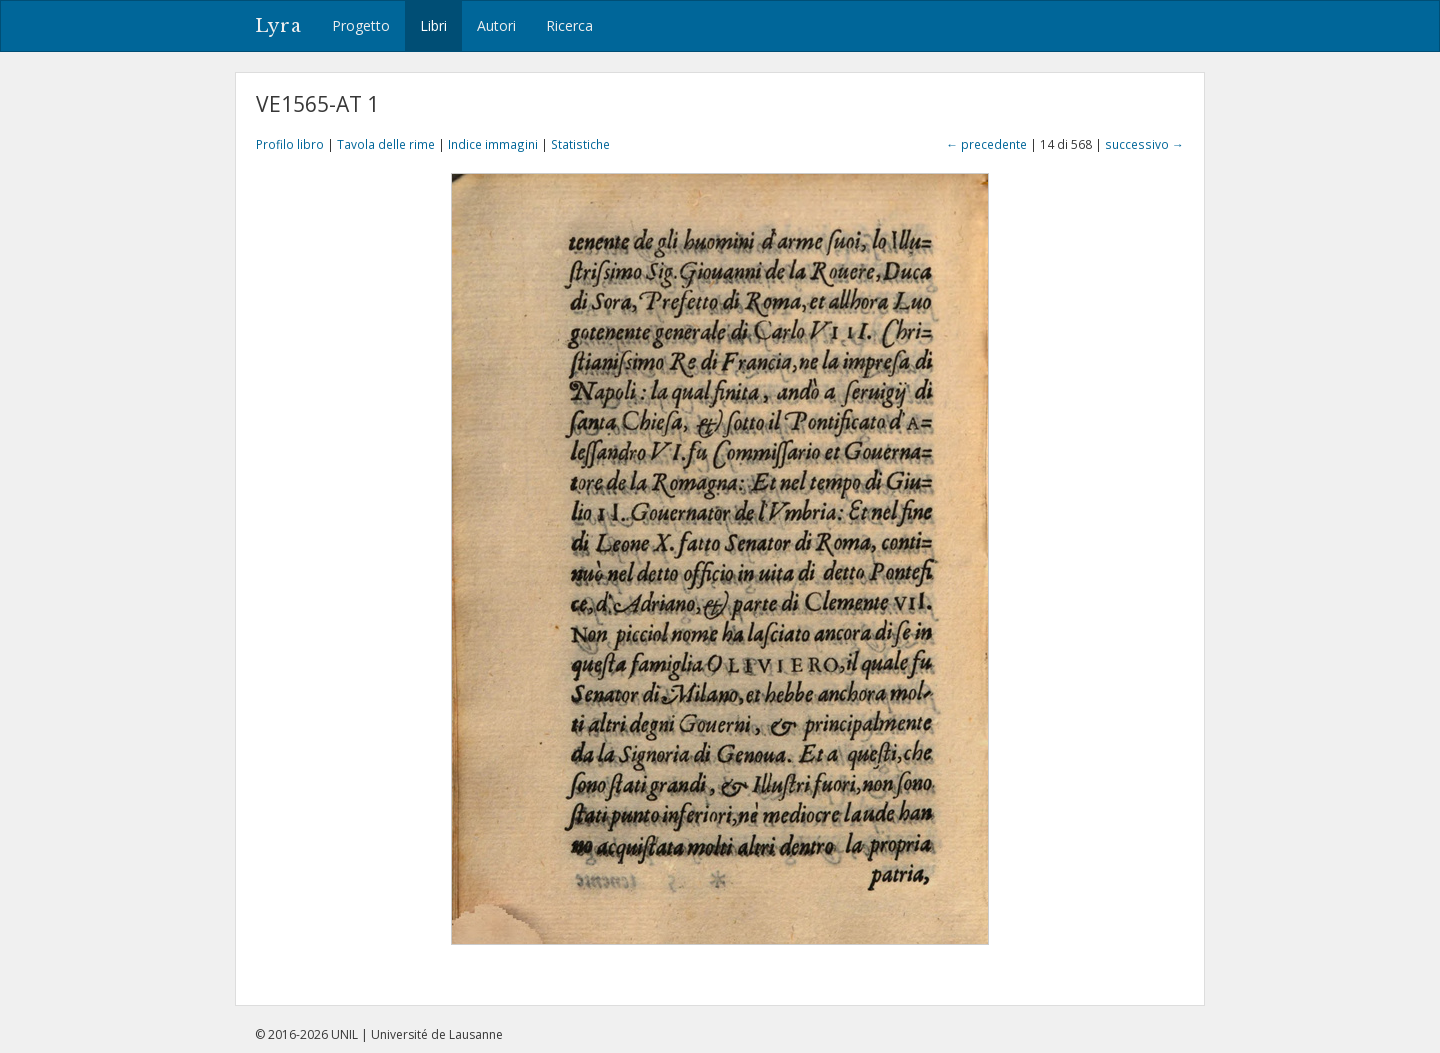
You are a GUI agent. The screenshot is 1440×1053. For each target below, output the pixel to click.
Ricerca (569, 25)
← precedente (986, 144)
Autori (496, 25)
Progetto (361, 25)
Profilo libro (290, 144)
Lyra (278, 26)
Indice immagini (493, 144)
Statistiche (580, 144)
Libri (433, 25)
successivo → (1144, 144)
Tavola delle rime (386, 144)
